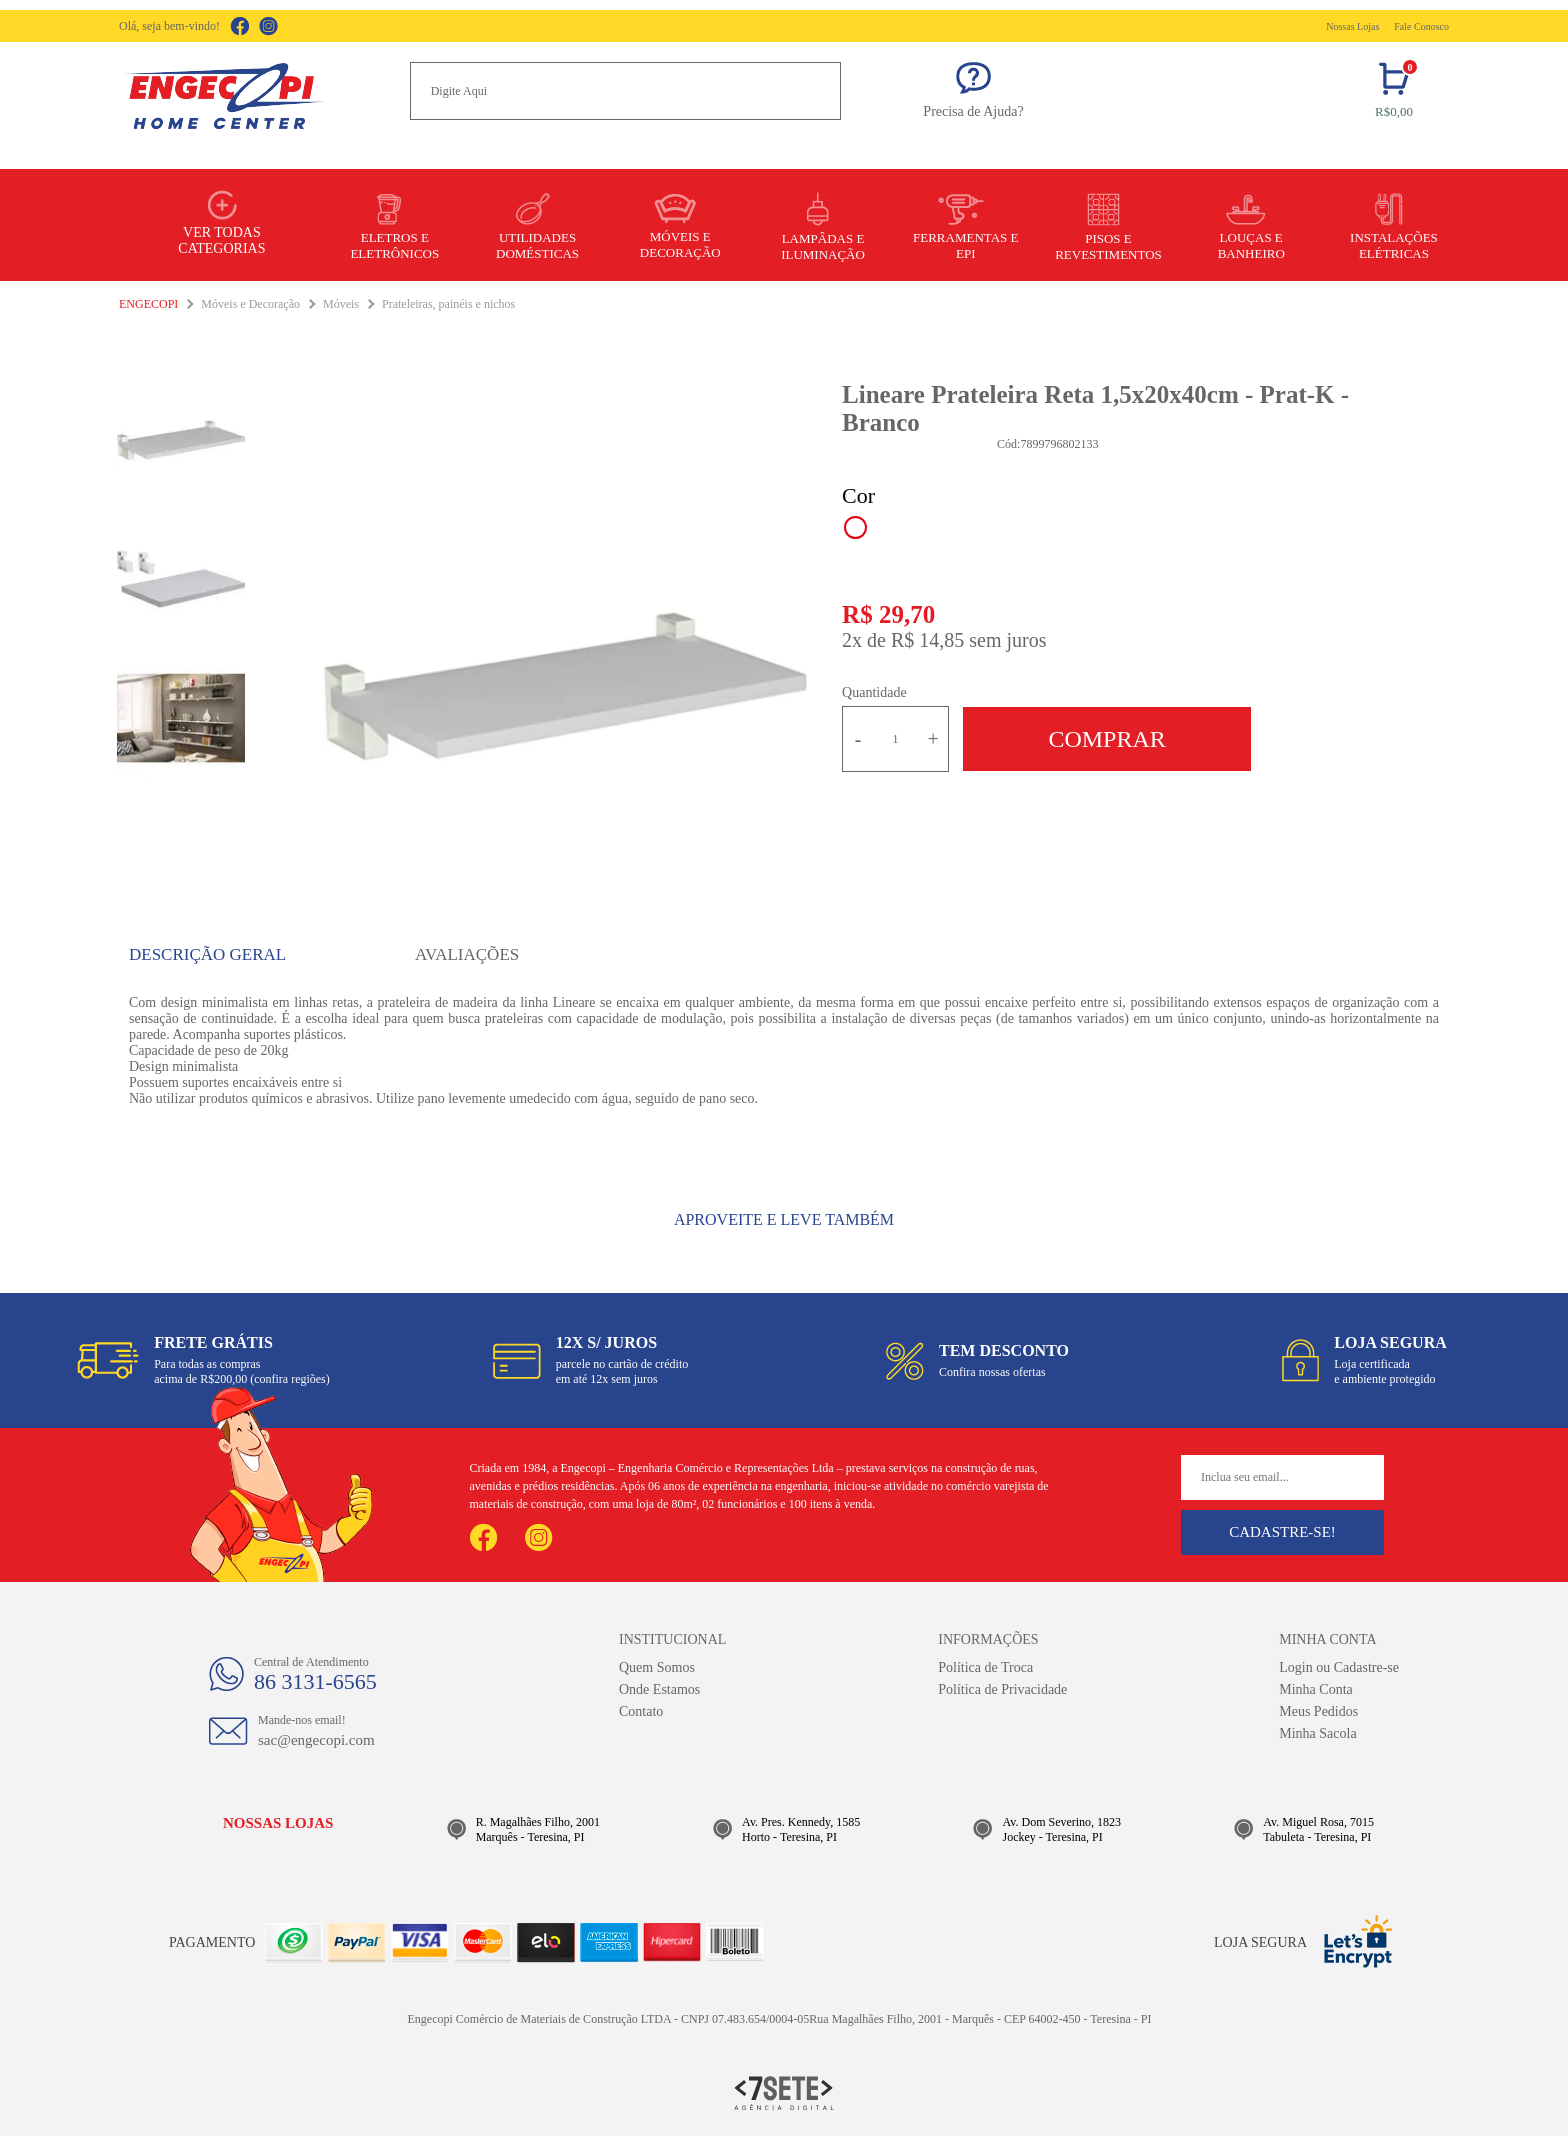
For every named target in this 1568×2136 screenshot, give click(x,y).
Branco (855, 527)
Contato (641, 1711)
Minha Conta (1316, 1689)
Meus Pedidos (1318, 1711)
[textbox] (625, 91)
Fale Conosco (1421, 26)
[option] (565, 686)
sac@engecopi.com (316, 1740)
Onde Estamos (659, 1689)
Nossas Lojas (1352, 26)
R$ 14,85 (927, 640)
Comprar (1106, 739)
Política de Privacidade (1002, 1689)
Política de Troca (985, 1667)
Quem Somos (657, 1667)
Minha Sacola (1317, 1733)
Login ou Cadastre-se (1339, 1667)
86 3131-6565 (315, 1681)
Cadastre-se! (1282, 1532)
